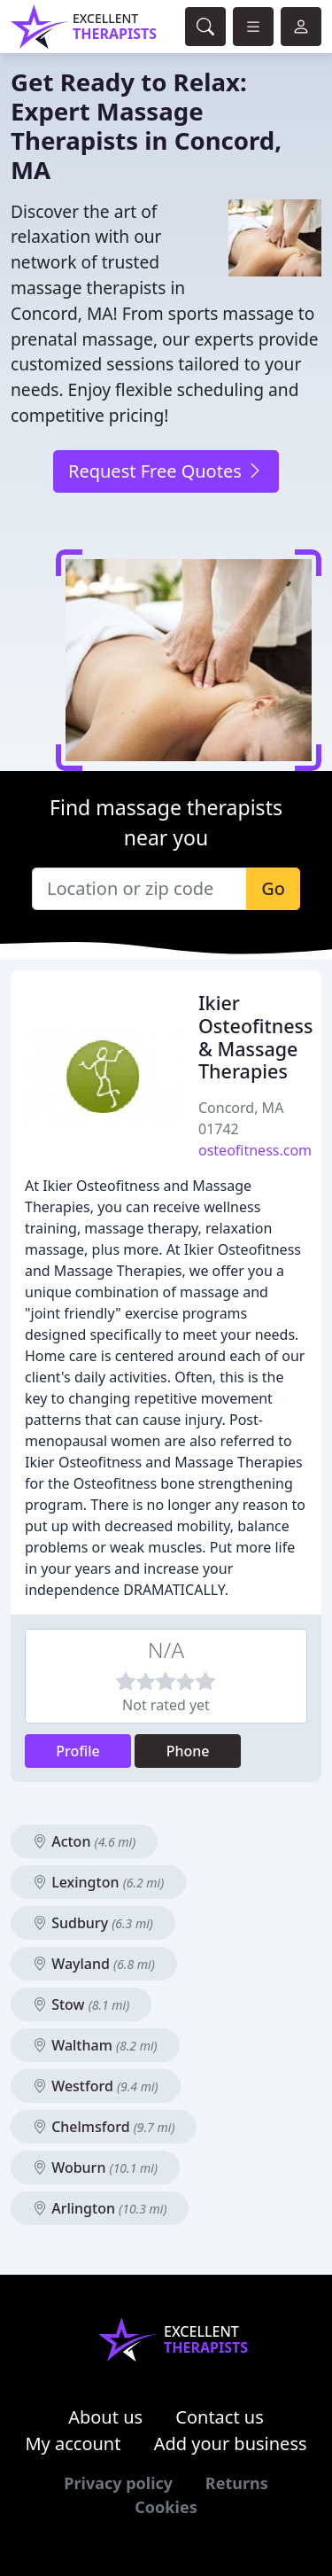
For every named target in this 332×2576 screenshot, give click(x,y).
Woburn (95, 2167)
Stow (81, 2004)
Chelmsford (103, 2126)
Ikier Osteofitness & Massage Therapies (255, 1037)
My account (72, 2443)
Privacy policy (118, 2483)
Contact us (219, 2417)
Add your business (230, 2443)
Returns (236, 2483)
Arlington (99, 2208)
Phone (188, 1751)
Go (273, 888)
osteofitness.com (255, 1150)
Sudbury (93, 1923)
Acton (84, 1841)
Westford (95, 2086)
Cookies (166, 2507)
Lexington (98, 1882)
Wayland (94, 1963)
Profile (78, 1751)
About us (105, 2417)
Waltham (95, 2045)
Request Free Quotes (166, 471)
